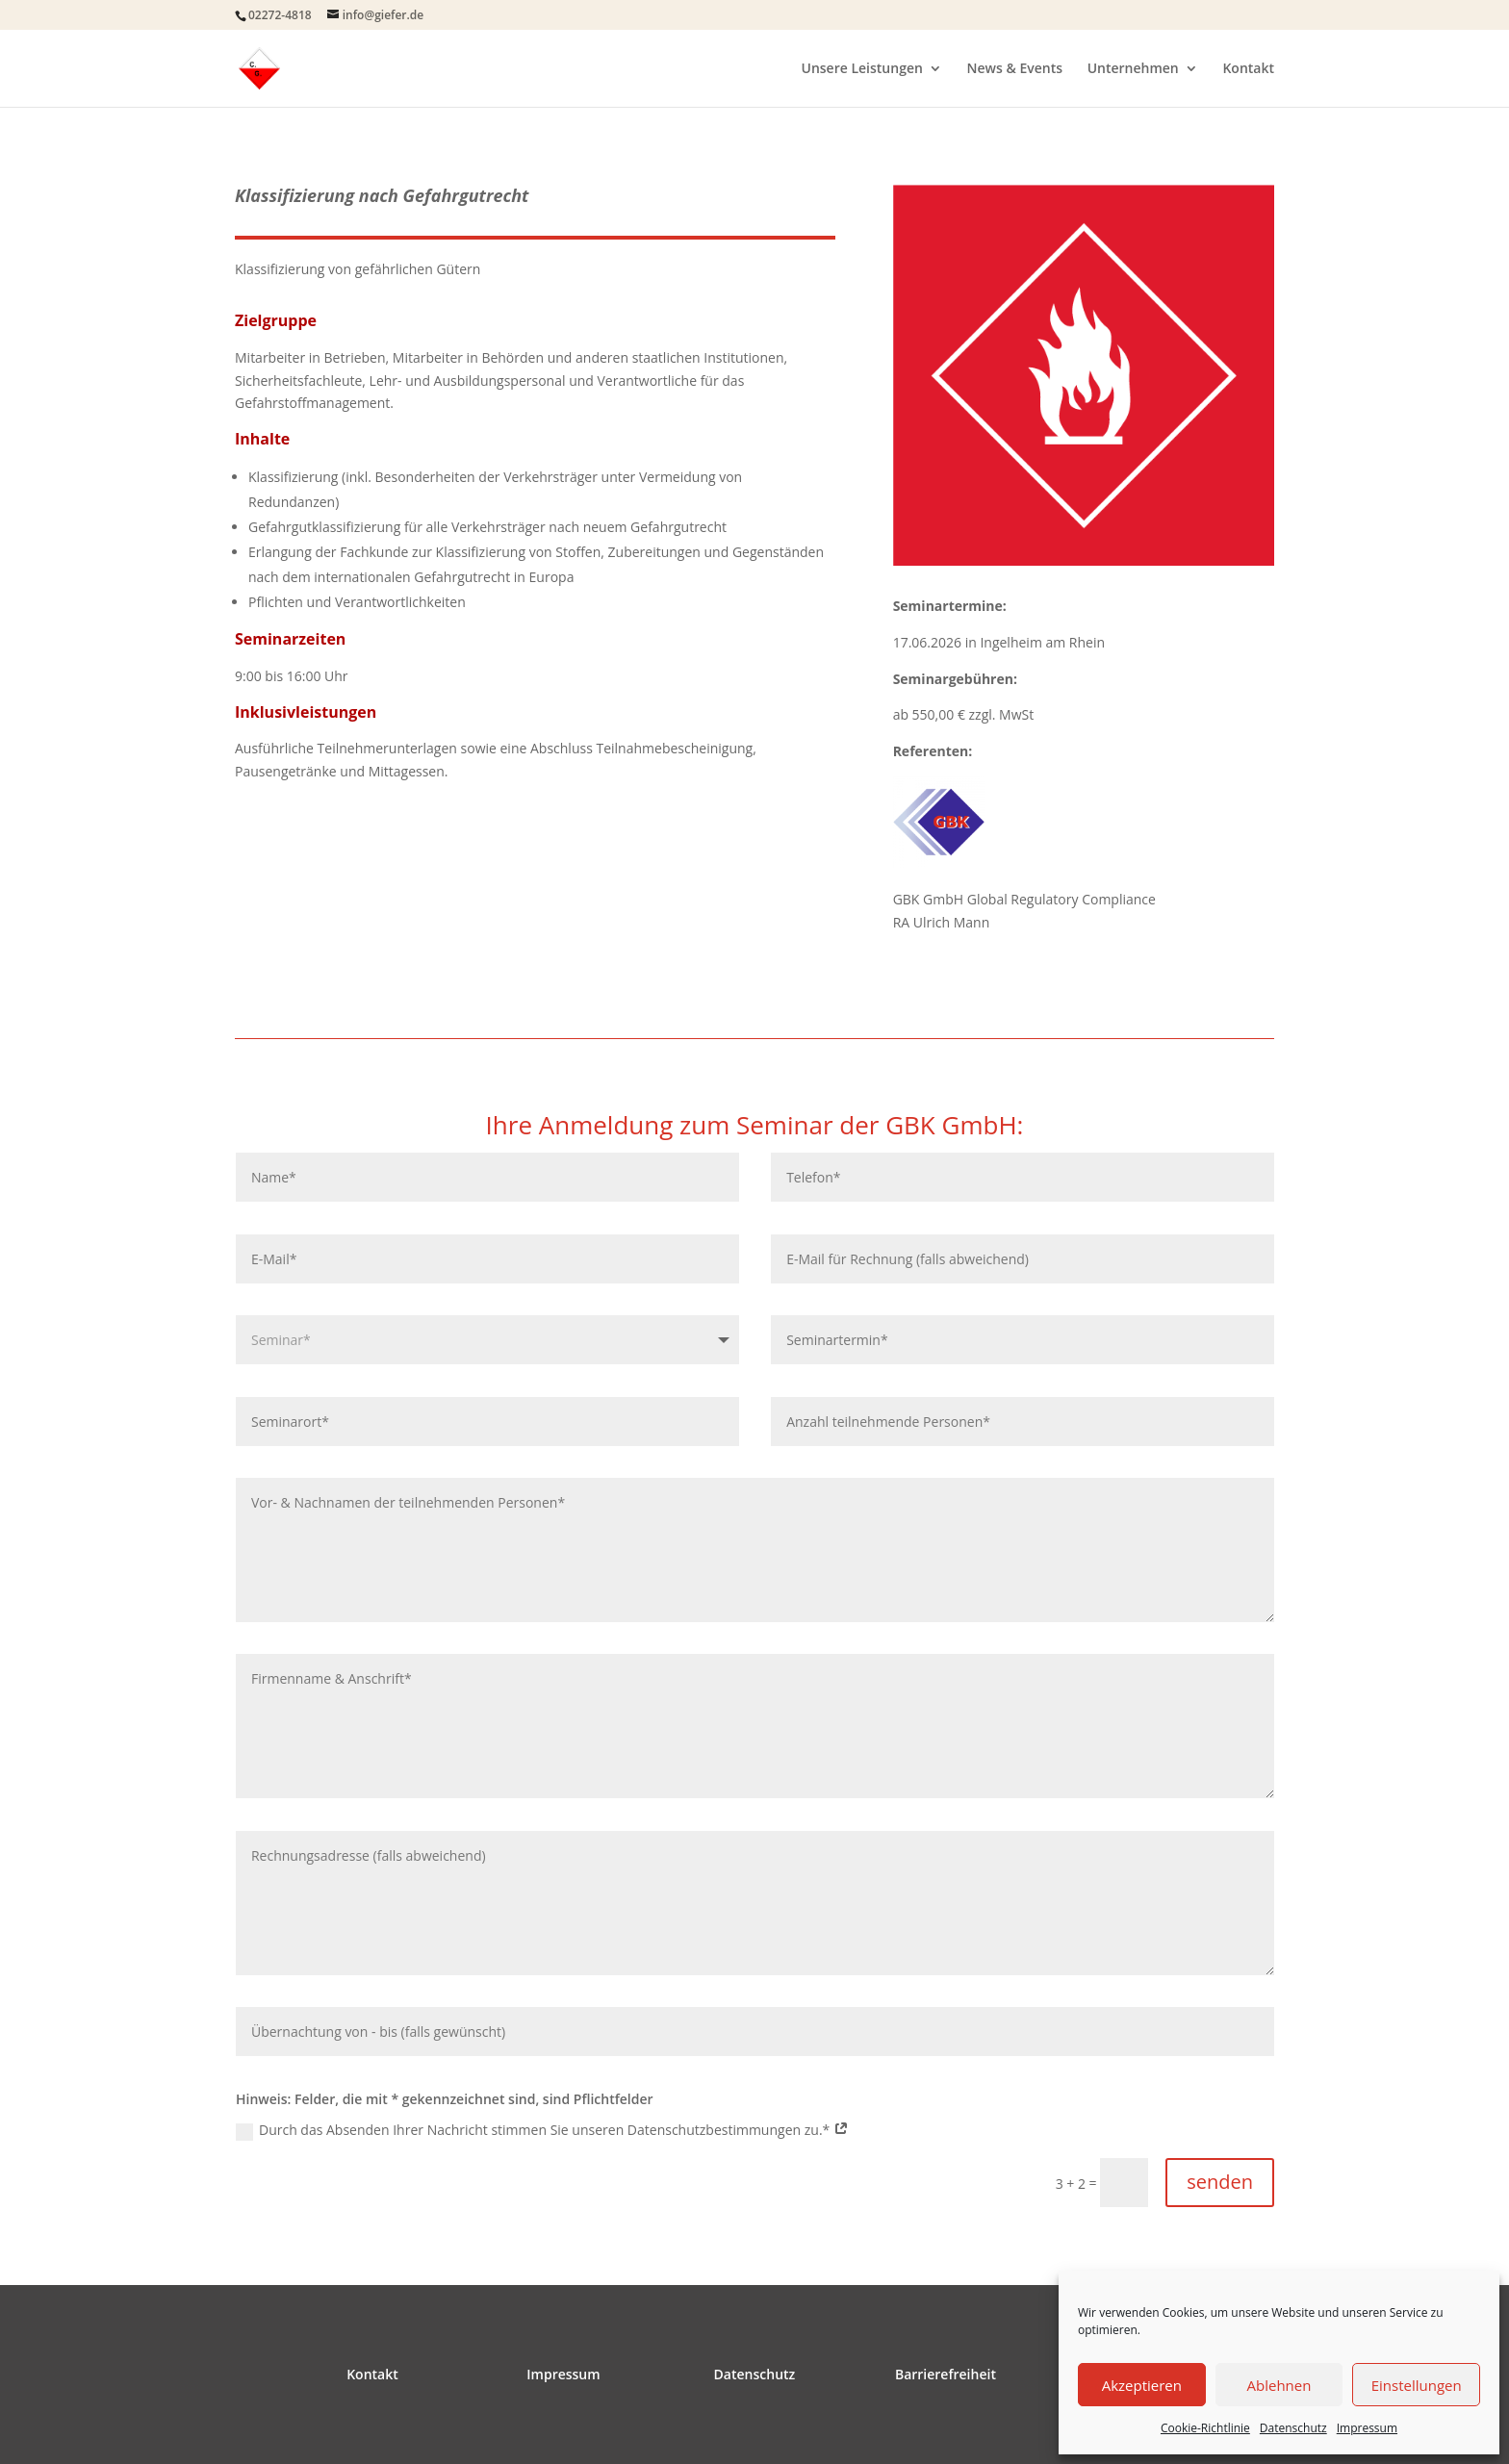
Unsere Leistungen (862, 69)
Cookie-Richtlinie (1205, 2428)
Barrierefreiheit (945, 2374)
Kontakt (1248, 69)
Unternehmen (1133, 69)
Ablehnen (1279, 2385)
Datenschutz (1293, 2428)
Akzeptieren (1142, 2385)
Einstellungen (1416, 2385)
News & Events (1015, 69)
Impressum (1367, 2428)
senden (1220, 2182)
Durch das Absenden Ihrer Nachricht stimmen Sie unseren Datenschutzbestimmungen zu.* (542, 2130)
